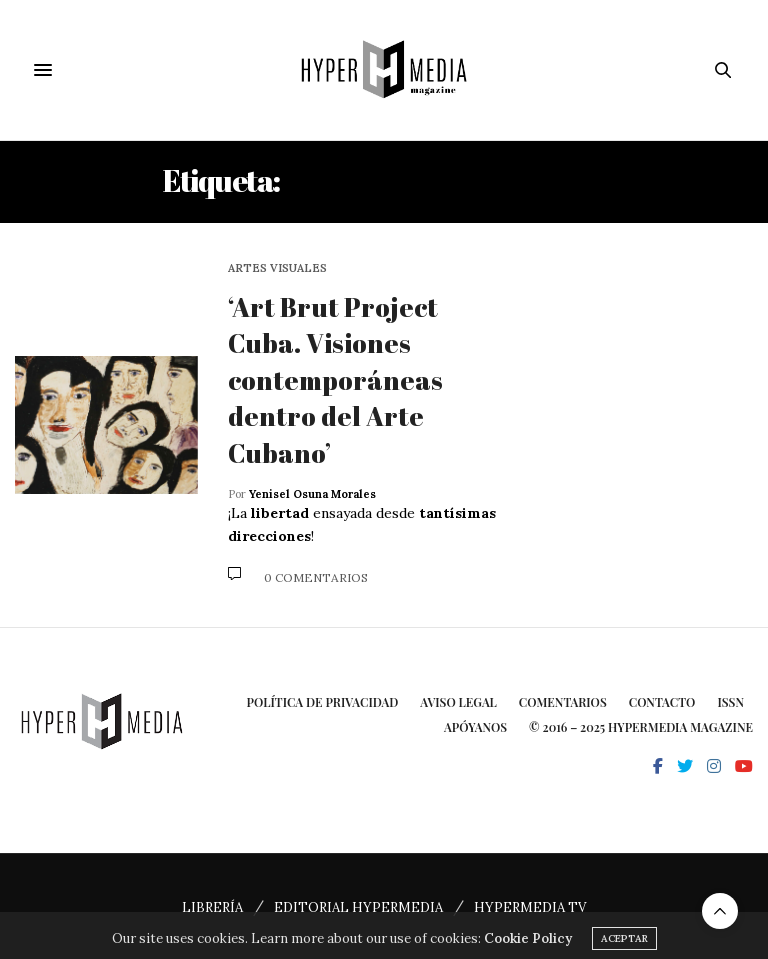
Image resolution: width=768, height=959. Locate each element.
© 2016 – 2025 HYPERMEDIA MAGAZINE (641, 727)
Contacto (662, 702)
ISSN (730, 702)
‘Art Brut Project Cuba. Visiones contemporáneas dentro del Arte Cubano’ (335, 380)
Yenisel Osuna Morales (312, 494)
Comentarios (563, 702)
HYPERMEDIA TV (530, 907)
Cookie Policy (528, 947)
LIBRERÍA (212, 907)
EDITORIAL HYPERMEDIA (358, 907)
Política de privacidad (323, 702)
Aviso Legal (458, 702)
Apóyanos (475, 727)
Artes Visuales (277, 268)
